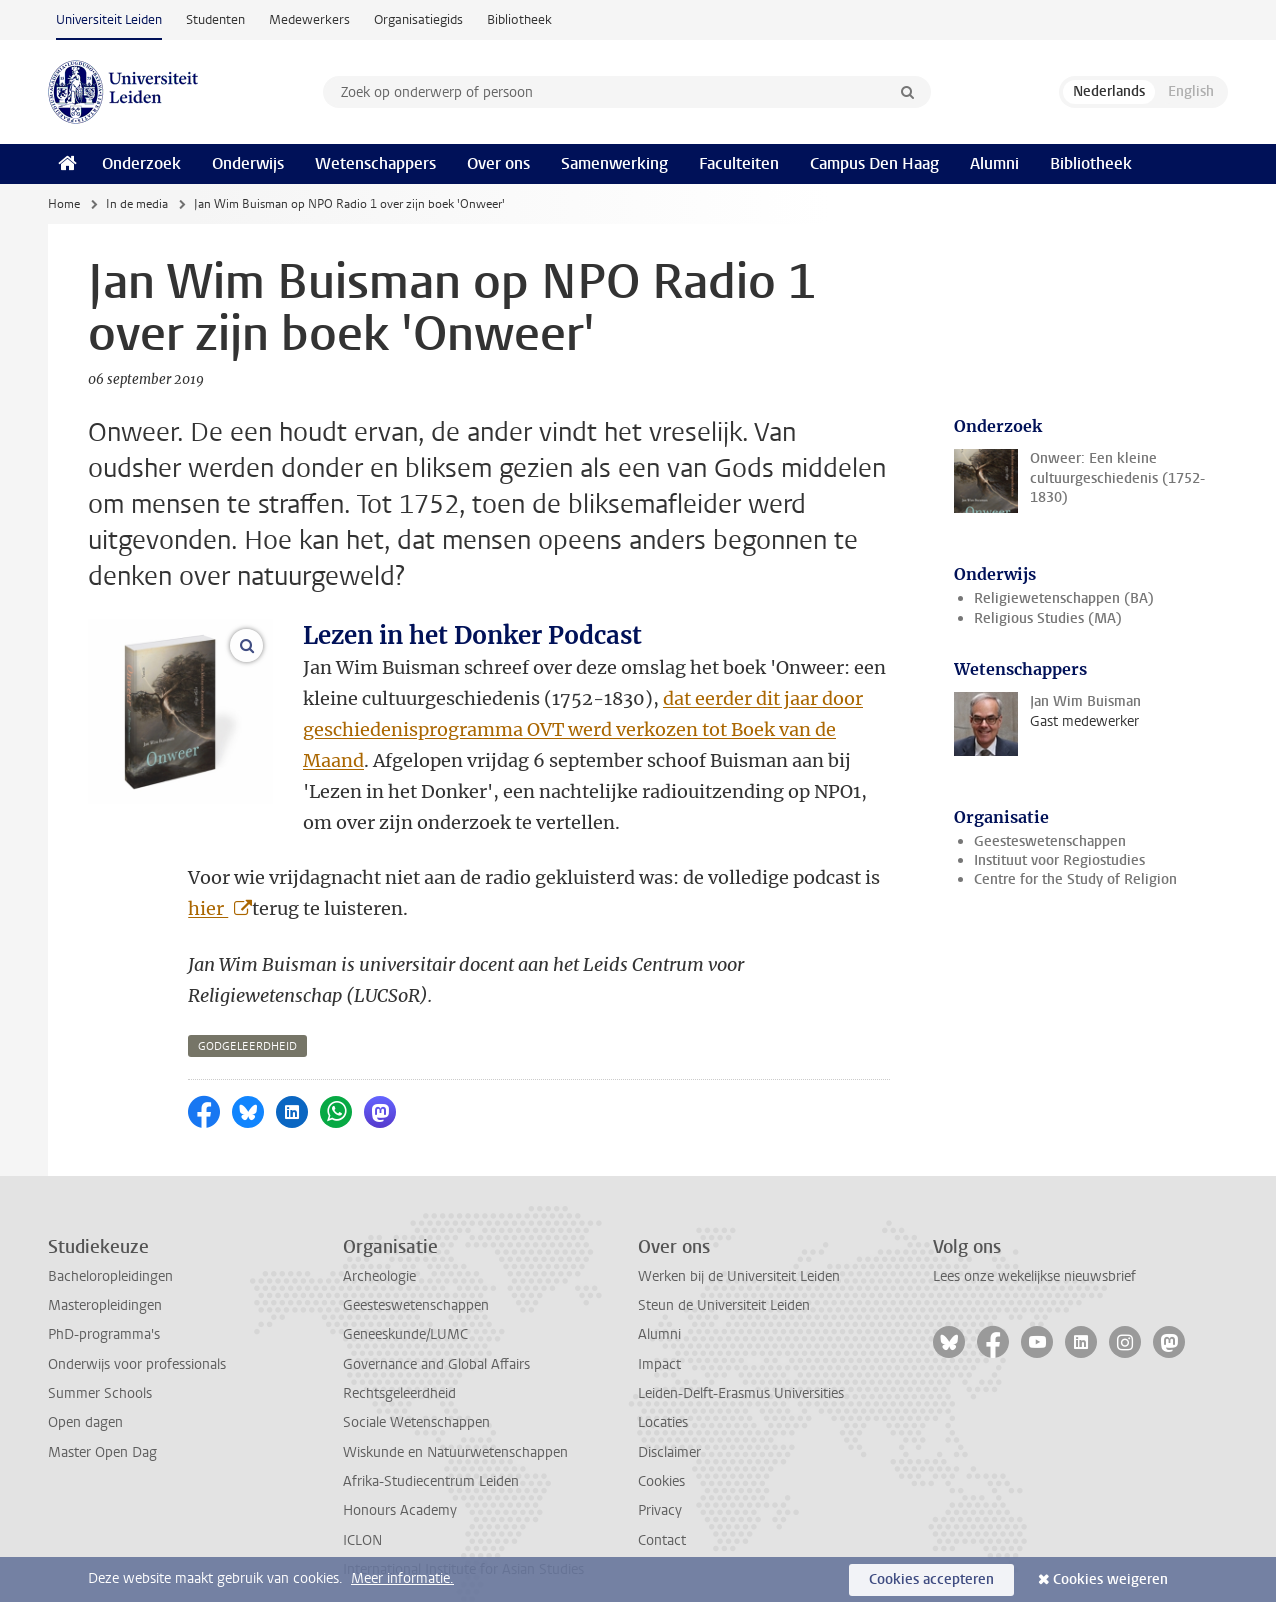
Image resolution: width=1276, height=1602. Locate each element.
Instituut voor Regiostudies (1059, 860)
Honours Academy (400, 1479)
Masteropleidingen (105, 1274)
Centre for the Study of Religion (1075, 879)
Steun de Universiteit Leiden (724, 1274)
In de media (137, 204)
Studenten (215, 19)
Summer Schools (100, 1362)
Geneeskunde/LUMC (405, 1303)
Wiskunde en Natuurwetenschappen (455, 1421)
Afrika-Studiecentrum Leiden (431, 1450)
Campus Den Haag (874, 163)
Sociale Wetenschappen (416, 1391)
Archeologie (379, 1245)
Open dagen (85, 1391)
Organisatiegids (418, 19)
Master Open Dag (102, 1421)
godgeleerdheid (247, 1015)
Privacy (660, 1479)
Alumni (994, 163)
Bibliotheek (519, 19)
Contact (662, 1509)
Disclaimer (669, 1421)
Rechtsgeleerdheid (399, 1362)
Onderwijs (248, 163)
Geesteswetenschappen (1050, 841)
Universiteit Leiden (109, 19)
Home (64, 204)
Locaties (663, 1391)
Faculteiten (739, 163)
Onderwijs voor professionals (137, 1333)
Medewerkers (309, 19)
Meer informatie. (402, 1578)
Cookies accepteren (931, 1579)
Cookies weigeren (1110, 1579)
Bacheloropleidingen (110, 1245)
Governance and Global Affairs (436, 1333)
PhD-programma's (104, 1303)
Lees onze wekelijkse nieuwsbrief (1034, 1245)
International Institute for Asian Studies (463, 1538)
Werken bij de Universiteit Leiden (739, 1245)
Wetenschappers (375, 163)
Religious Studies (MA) (1048, 618)
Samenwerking (614, 163)
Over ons (498, 163)
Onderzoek (141, 163)
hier (208, 877)
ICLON (362, 1509)
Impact (659, 1333)
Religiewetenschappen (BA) (1064, 598)
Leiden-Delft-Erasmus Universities (741, 1362)
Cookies (661, 1450)
